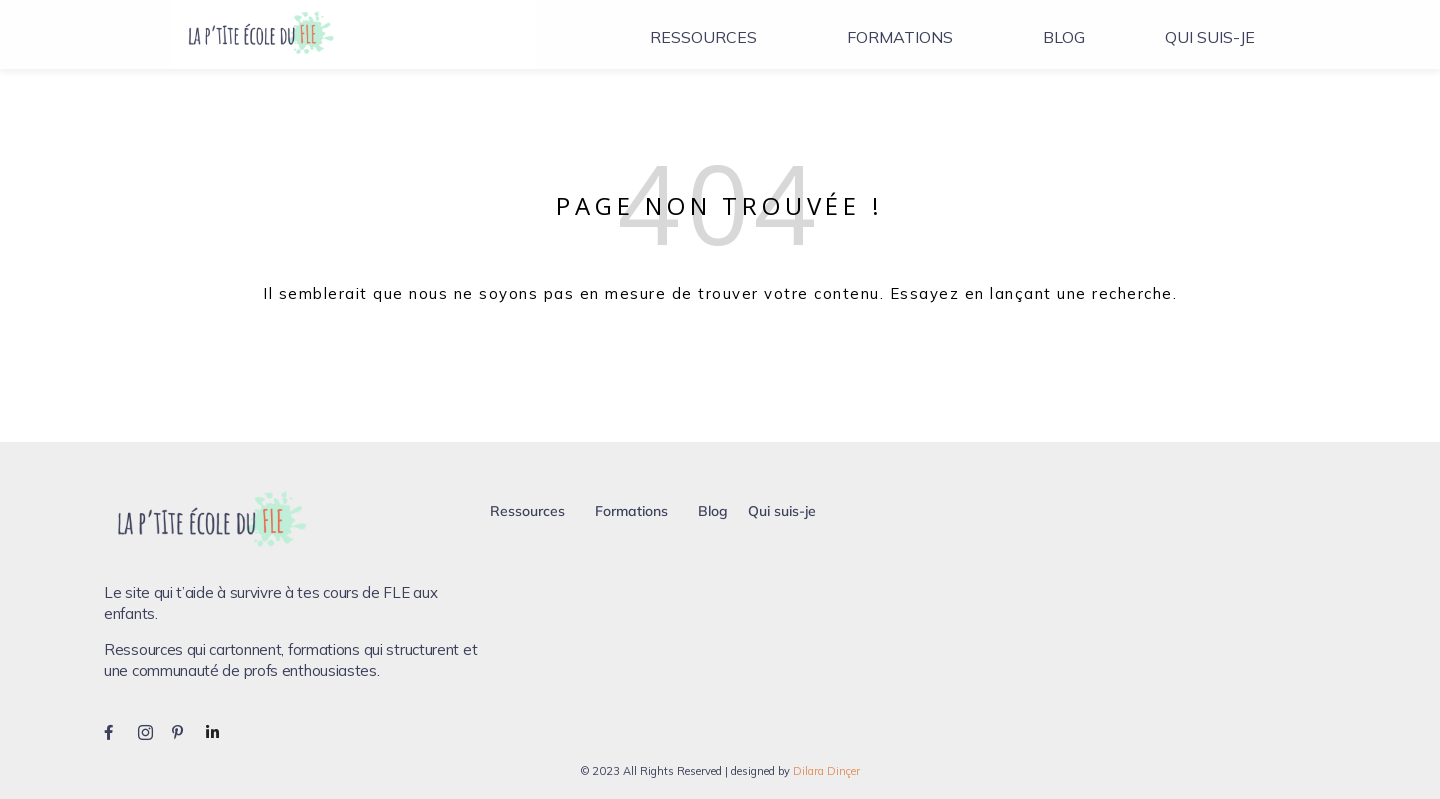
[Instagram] (153, 731)
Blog (1064, 37)
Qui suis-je (1210, 37)
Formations (900, 37)
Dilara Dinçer (826, 771)
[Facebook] (119, 731)
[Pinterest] (187, 731)
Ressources (703, 37)
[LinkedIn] (221, 731)
